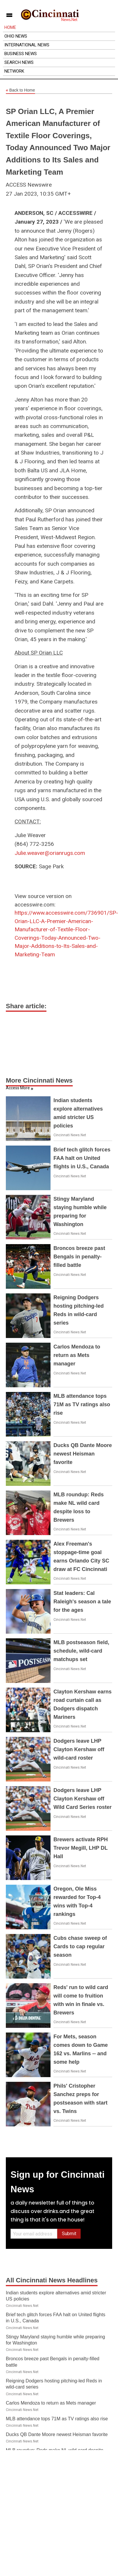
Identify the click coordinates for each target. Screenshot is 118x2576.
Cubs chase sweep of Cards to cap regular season (80, 1946)
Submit (69, 2233)
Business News (20, 53)
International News (26, 45)
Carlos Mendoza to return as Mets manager (76, 1355)
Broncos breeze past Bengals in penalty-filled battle (79, 1256)
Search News (19, 62)
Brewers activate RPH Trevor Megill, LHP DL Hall (80, 1848)
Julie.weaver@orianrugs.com (50, 853)
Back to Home (20, 90)
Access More (18, 1088)
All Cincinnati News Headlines (52, 2280)
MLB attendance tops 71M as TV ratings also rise (81, 1404)
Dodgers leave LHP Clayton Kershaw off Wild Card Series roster (82, 1798)
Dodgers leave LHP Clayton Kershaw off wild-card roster (78, 1749)
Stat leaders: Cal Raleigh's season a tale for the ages (82, 1601)
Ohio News (15, 36)
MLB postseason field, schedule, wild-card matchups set (81, 1650)
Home (10, 27)
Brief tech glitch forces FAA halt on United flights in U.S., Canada (81, 1158)
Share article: (26, 1006)
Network (14, 71)
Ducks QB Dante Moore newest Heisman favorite (82, 1453)
